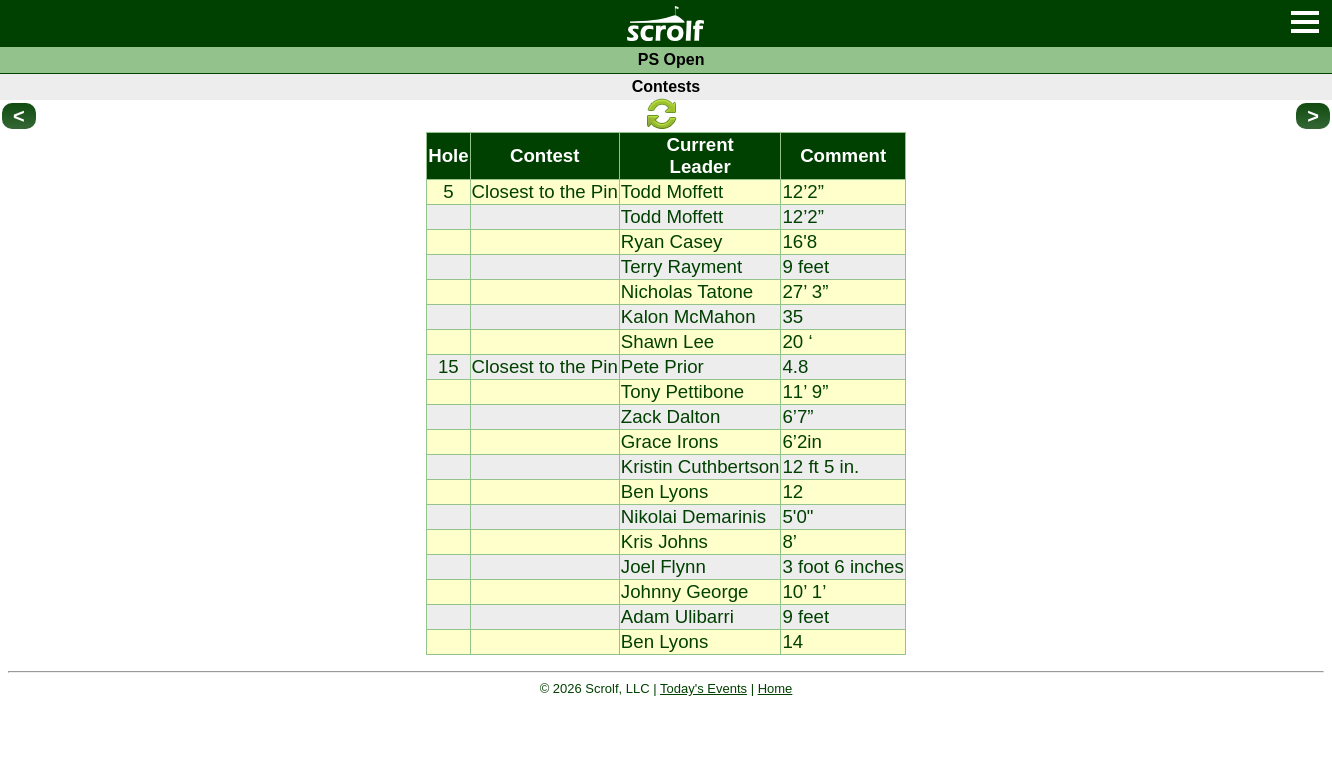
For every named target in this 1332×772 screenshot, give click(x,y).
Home (775, 688)
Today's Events (703, 688)
